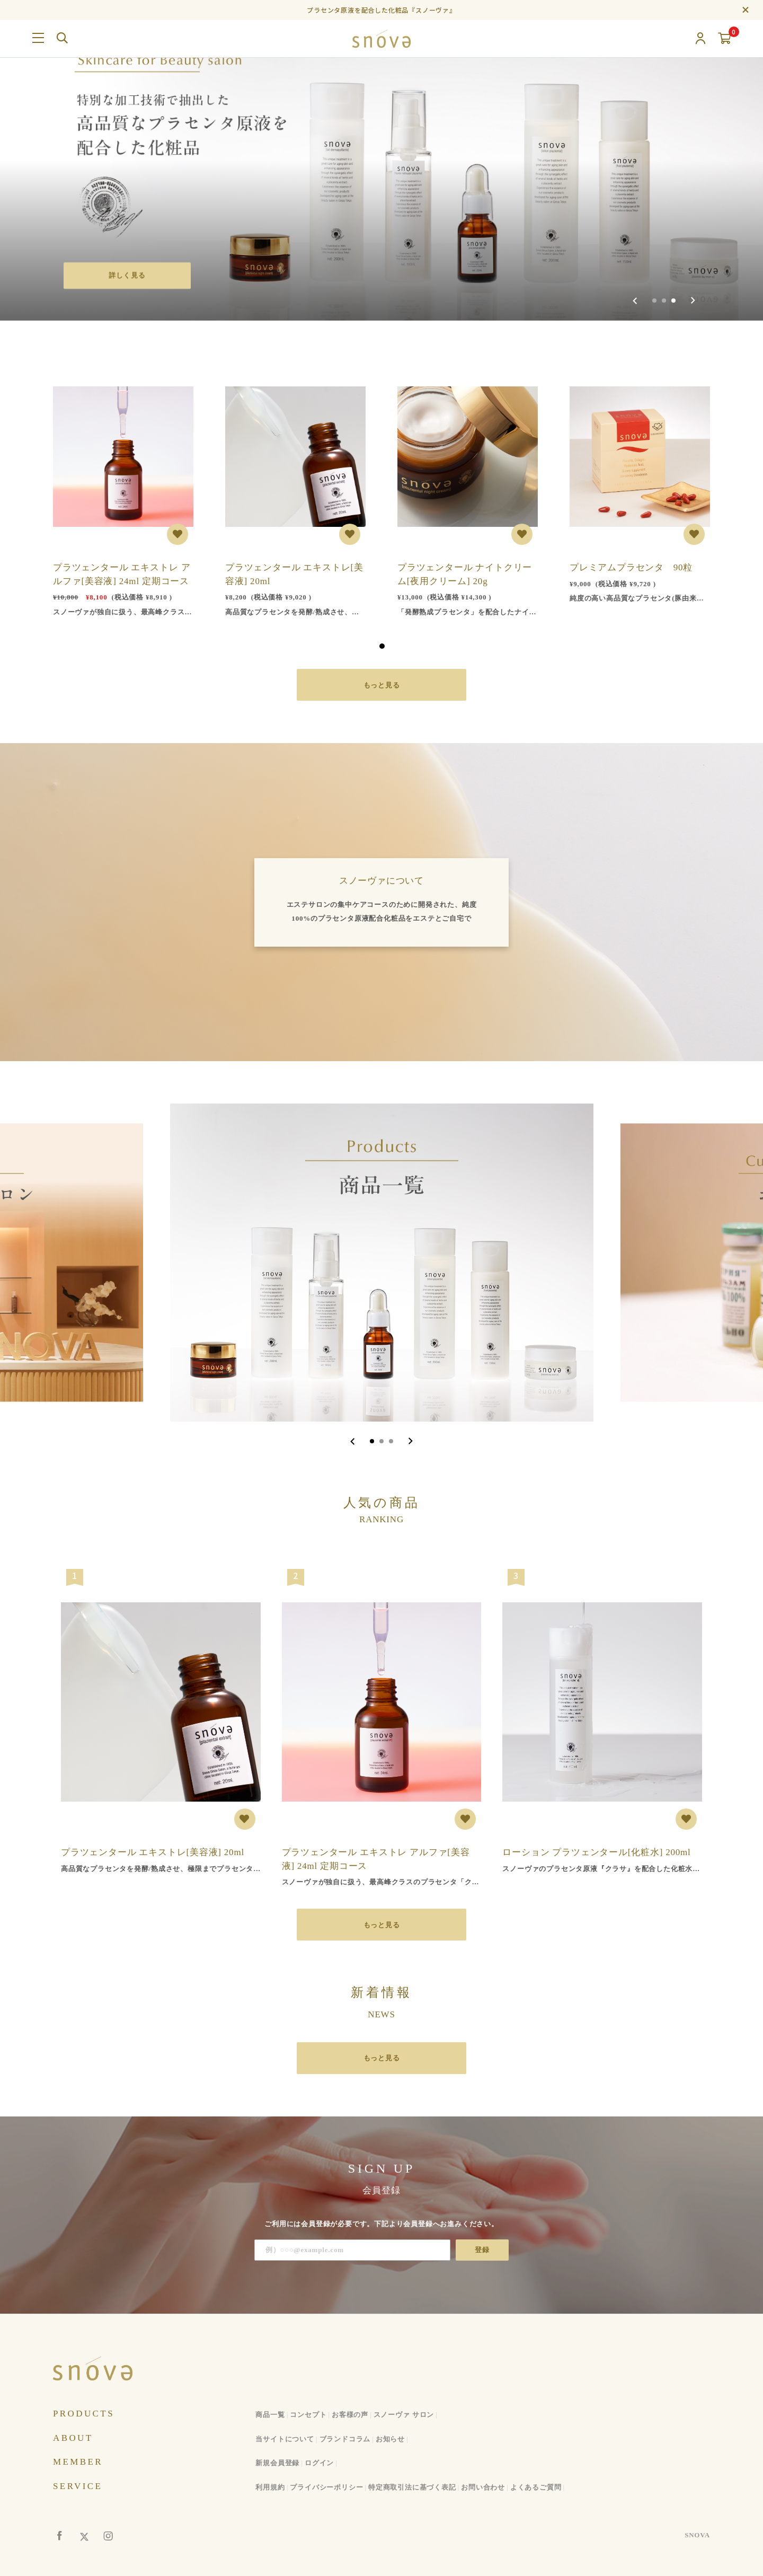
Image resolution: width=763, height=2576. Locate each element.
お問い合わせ (483, 2487)
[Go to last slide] (352, 1441)
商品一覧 (270, 2415)
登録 (482, 2250)
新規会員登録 (277, 2463)
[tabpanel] (123, 492)
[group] (381, 160)
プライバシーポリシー (326, 2487)
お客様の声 (350, 2415)
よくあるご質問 (536, 2487)
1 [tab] (382, 646)
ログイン (319, 2463)
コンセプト (308, 2415)
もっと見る (381, 685)
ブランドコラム (345, 2438)
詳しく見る (127, 275)
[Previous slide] (635, 300)
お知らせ (390, 2438)
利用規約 (270, 2487)
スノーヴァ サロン (404, 2415)
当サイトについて (284, 2438)
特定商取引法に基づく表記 (412, 2487)
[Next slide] (692, 300)
